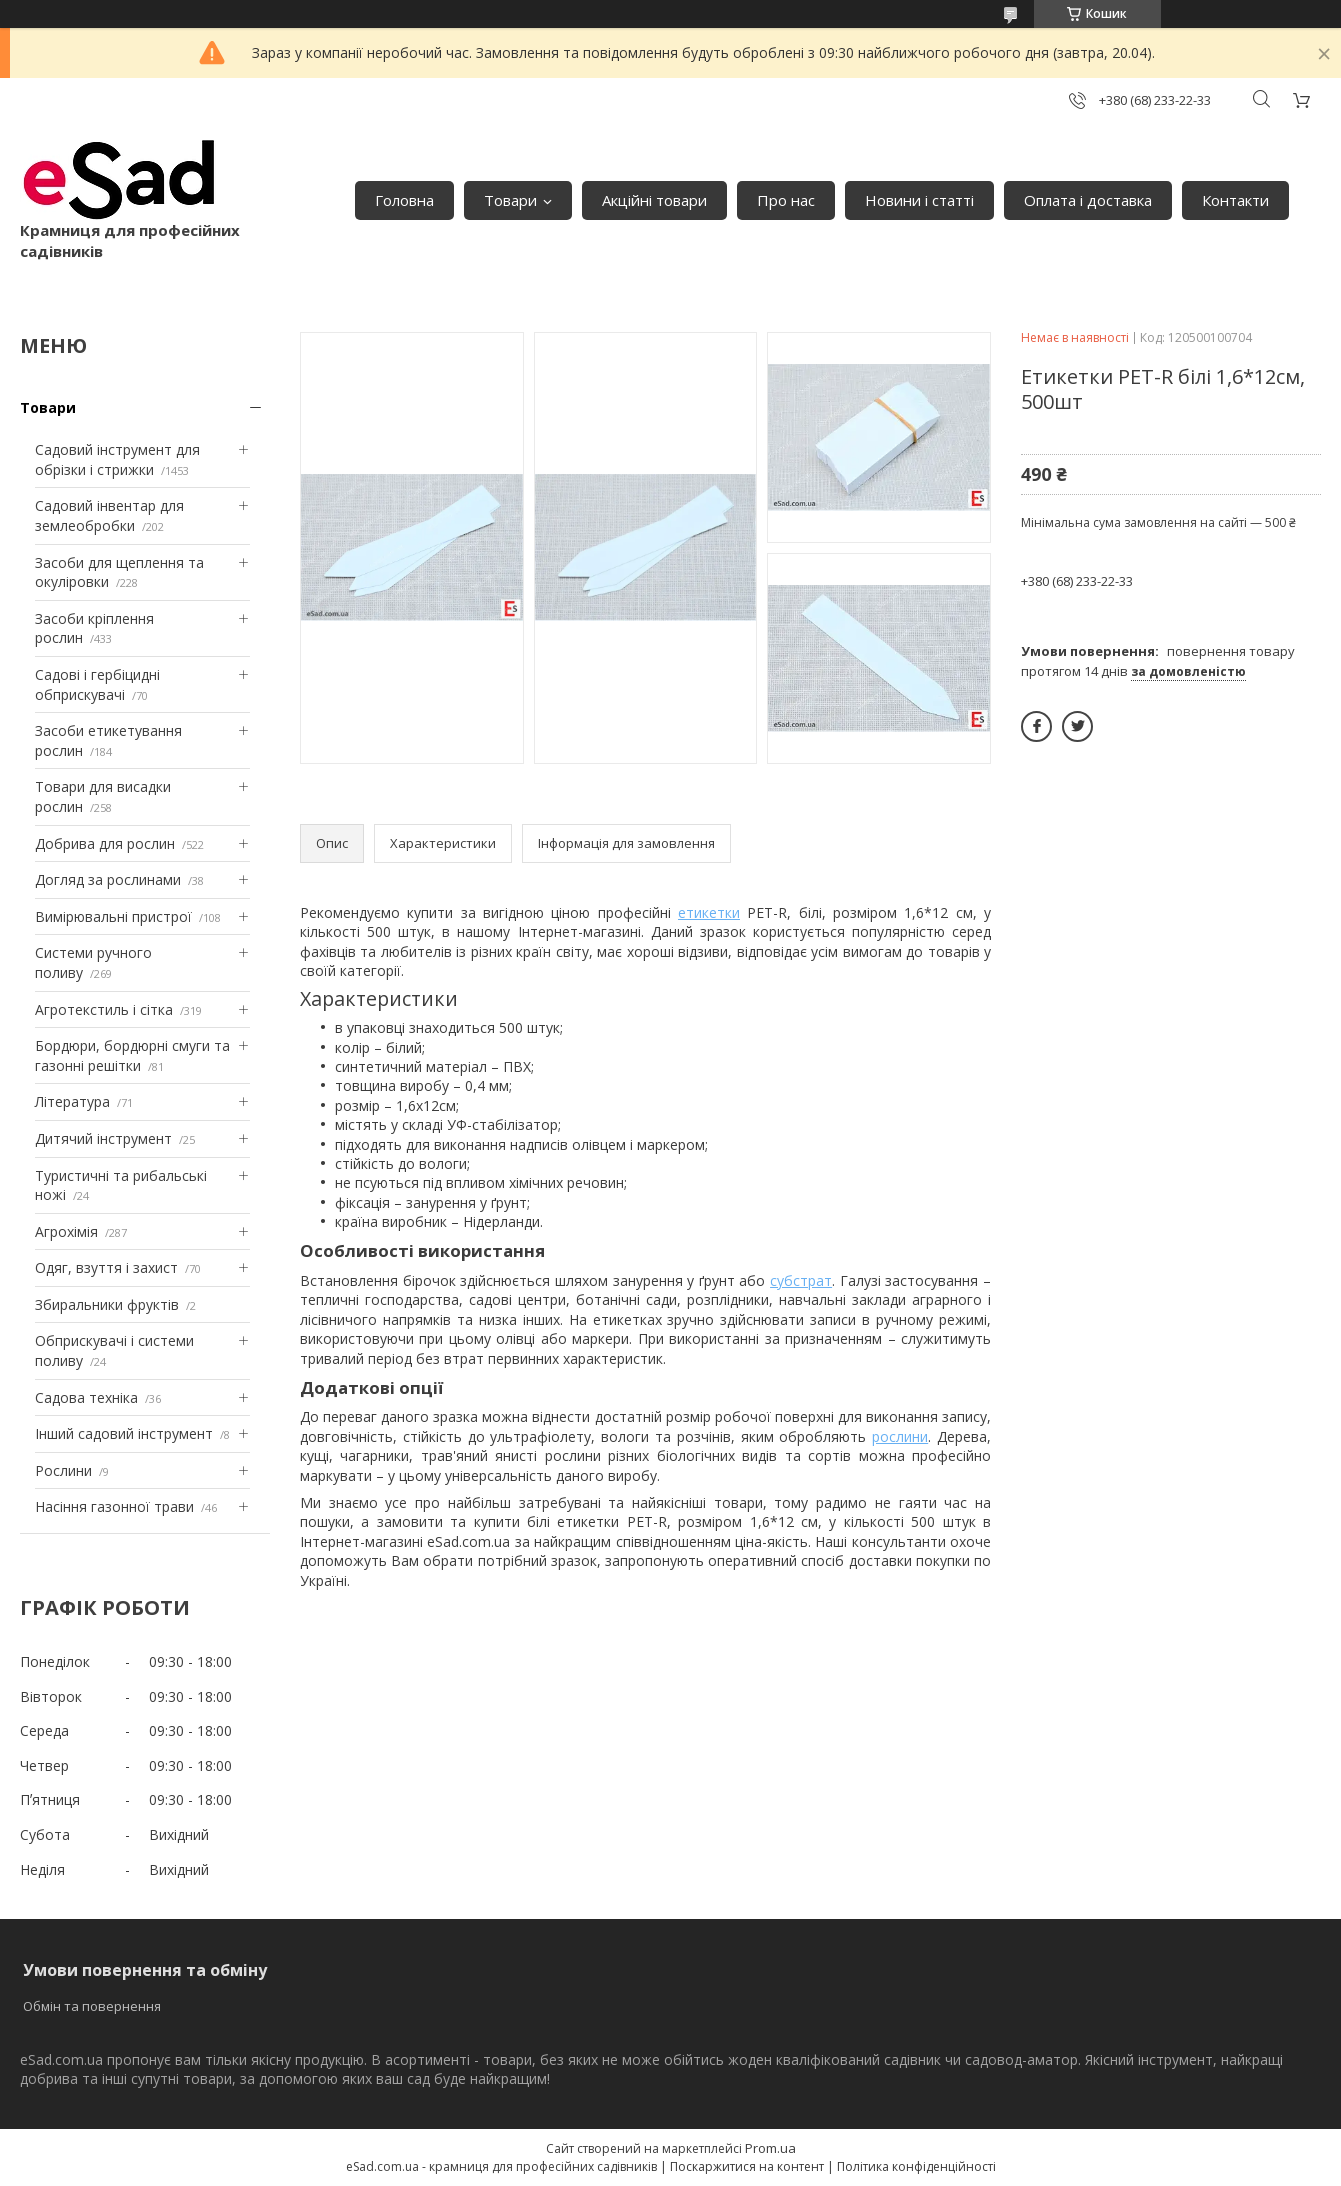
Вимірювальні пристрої (113, 916)
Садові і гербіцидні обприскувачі (97, 684)
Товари (510, 200)
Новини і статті (919, 200)
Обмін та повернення (92, 2006)
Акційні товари (654, 200)
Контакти (1235, 200)
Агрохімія (66, 1231)
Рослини (63, 1470)
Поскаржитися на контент (747, 2166)
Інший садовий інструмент (124, 1433)
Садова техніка (86, 1397)
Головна (404, 200)
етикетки (709, 912)
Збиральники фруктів (107, 1304)
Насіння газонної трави (114, 1506)
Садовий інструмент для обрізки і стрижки (117, 459)
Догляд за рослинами (108, 879)
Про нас (786, 200)
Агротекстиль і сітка (104, 1009)
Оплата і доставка (1088, 200)
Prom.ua (770, 2148)
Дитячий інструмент (103, 1138)
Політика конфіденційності (916, 2166)
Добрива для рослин (105, 843)
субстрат (801, 1280)
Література (72, 1101)
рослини (900, 1436)
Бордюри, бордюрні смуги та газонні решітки (132, 1055)
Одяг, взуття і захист (106, 1267)
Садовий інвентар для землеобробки (109, 515)
